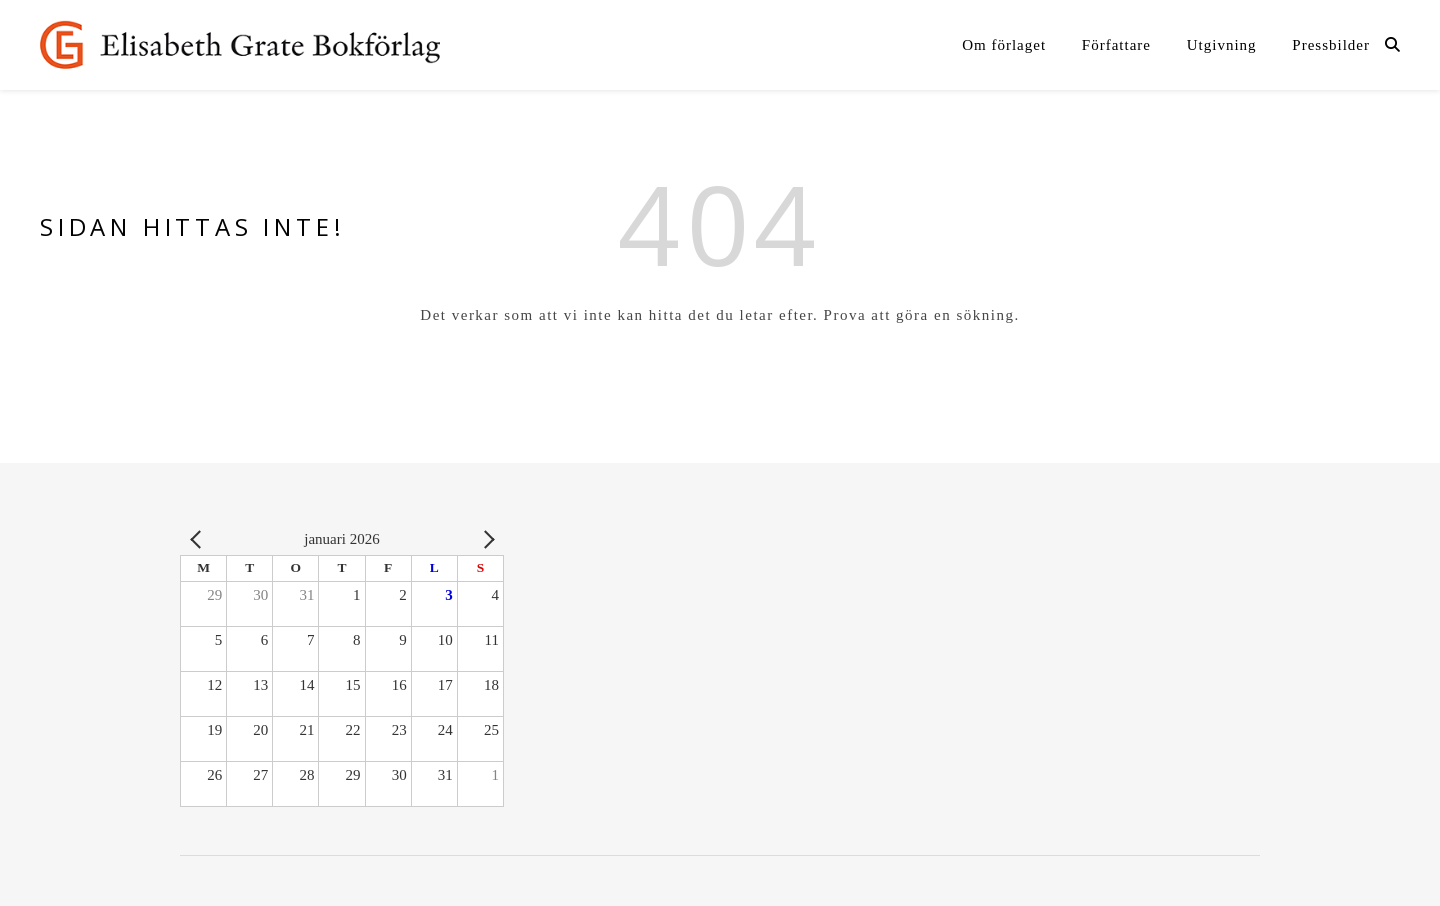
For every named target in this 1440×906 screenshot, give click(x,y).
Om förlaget (1004, 45)
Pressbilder (1331, 45)
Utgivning (1222, 45)
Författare (1116, 45)
